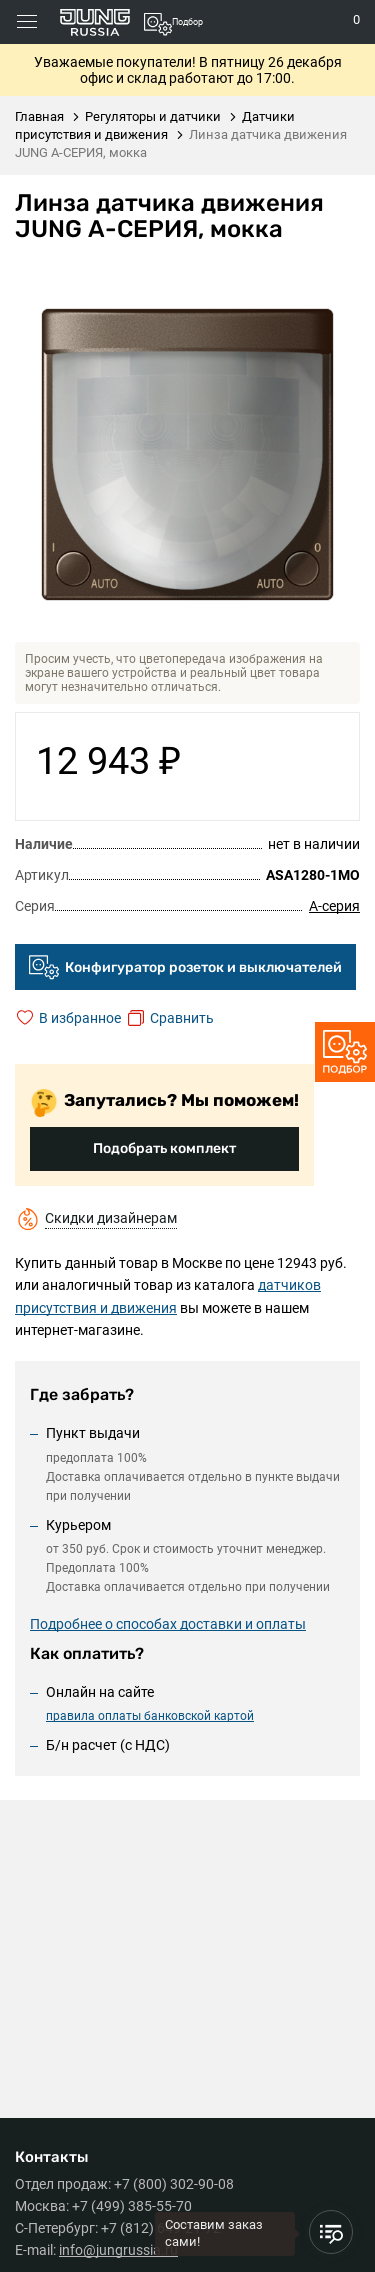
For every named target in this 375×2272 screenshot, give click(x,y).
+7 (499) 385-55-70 (132, 2206)
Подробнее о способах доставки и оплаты (168, 1624)
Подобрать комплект (164, 1148)
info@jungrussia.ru (118, 2250)
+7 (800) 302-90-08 (174, 2184)
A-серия (334, 906)
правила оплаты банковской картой (150, 1716)
